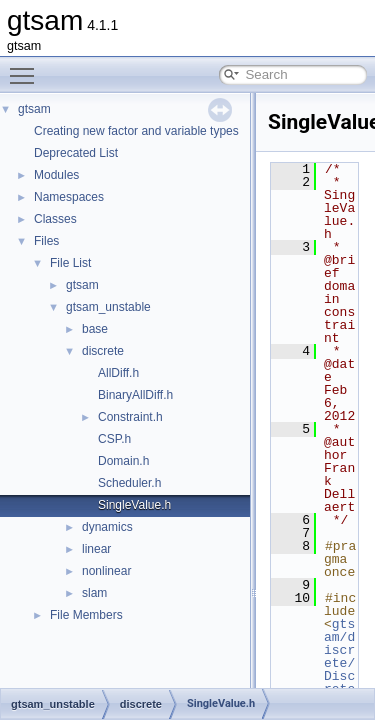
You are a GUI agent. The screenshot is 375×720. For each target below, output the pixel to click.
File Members (86, 615)
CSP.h (114, 439)
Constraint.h (130, 417)
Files (46, 241)
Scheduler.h (129, 483)
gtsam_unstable (108, 307)
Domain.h (123, 461)
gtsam (34, 109)
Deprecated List (76, 153)
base (95, 329)
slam (94, 593)
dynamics (107, 527)
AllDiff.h (118, 373)
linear (96, 549)
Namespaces (69, 197)
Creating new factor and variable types (136, 131)
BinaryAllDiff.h (135, 395)
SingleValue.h (134, 505)
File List (70, 263)
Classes (55, 219)
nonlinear (106, 571)
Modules (56, 175)
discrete (103, 351)
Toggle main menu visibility (27, 67)
